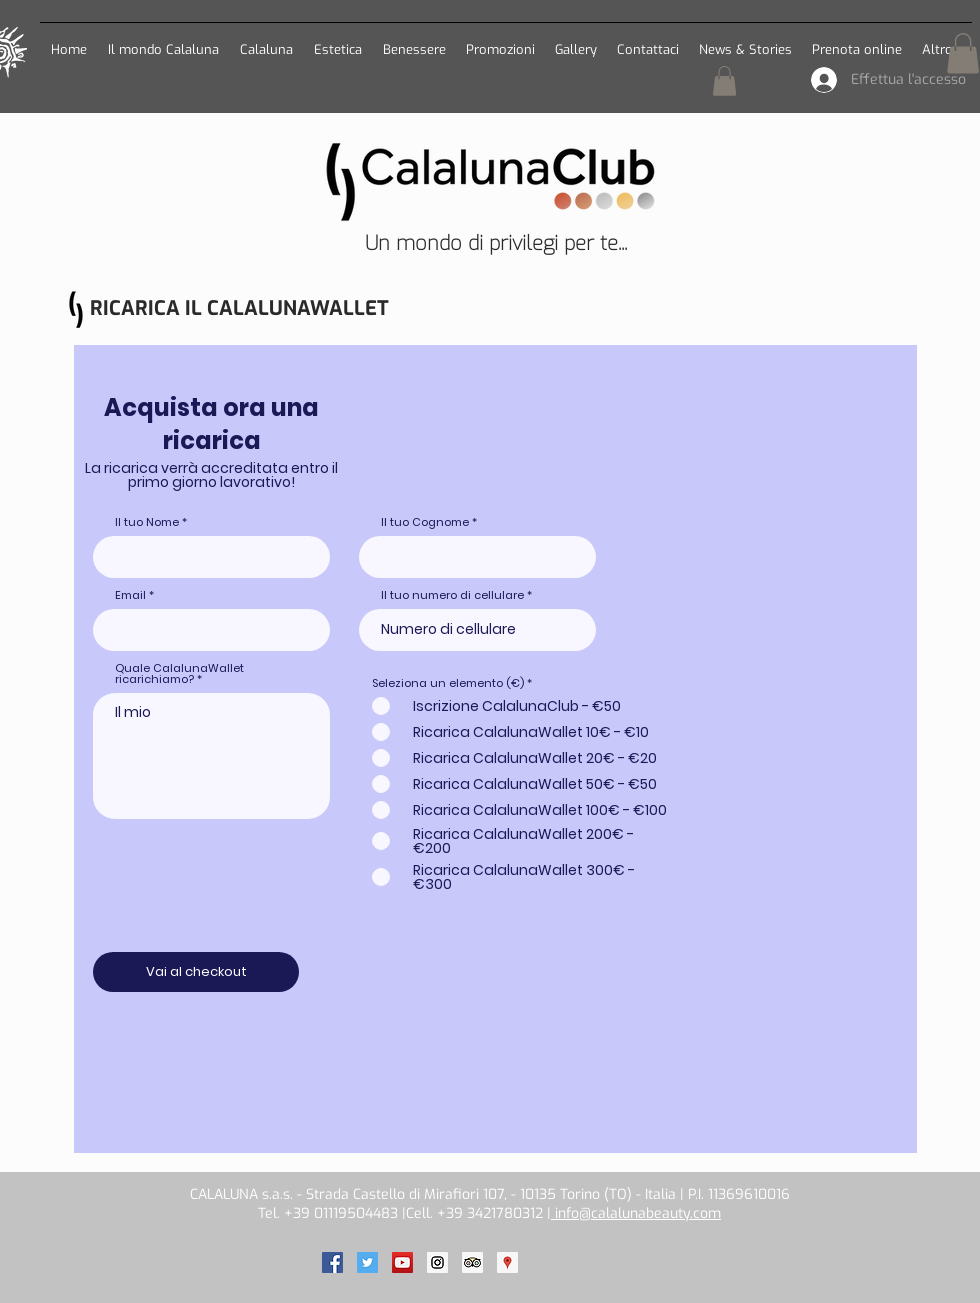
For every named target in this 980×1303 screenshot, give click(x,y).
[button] (266, 40)
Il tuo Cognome (425, 522)
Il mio (211, 756)
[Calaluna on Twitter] (367, 1262)
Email (130, 595)
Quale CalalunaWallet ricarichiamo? (179, 674)
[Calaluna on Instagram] (437, 1262)
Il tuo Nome (147, 522)
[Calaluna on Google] (507, 1262)
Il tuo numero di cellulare (452, 595)
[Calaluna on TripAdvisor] (472, 1262)
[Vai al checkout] (196, 972)
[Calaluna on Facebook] (332, 1262)
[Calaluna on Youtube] (402, 1262)
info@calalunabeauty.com (636, 1213)
